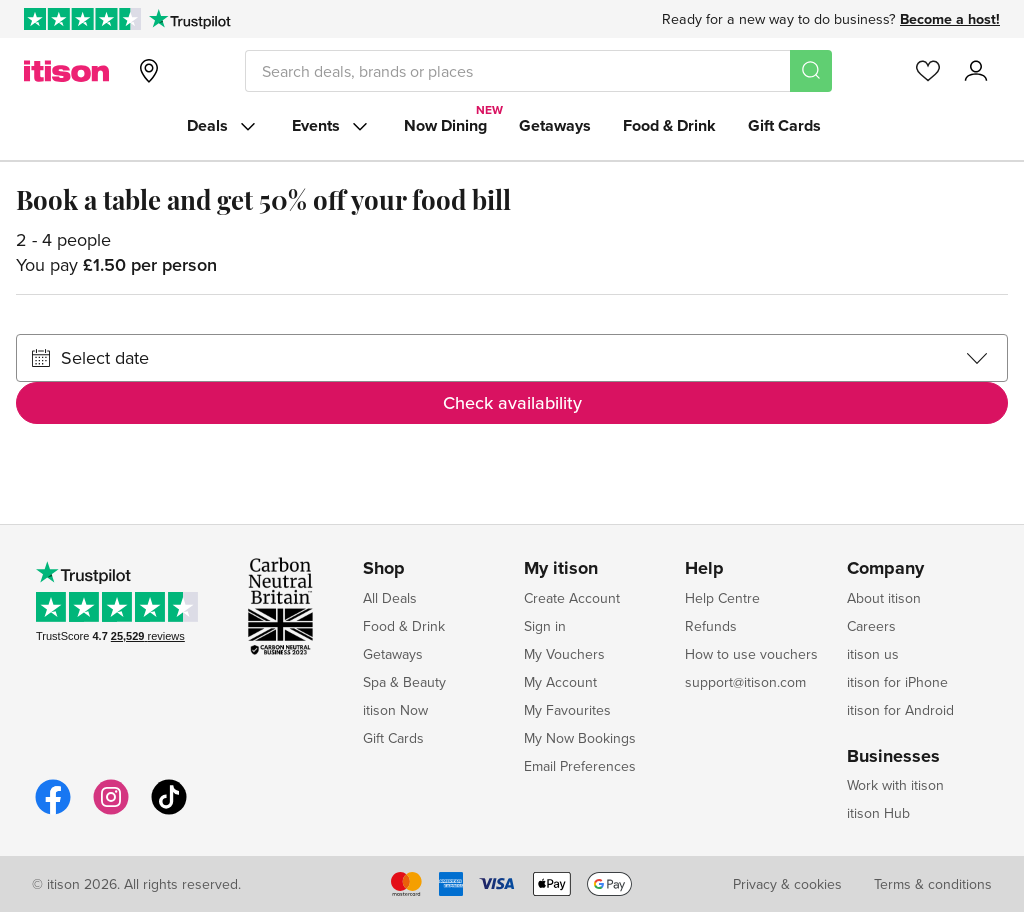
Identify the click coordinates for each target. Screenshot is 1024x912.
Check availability (512, 402)
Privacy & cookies (787, 884)
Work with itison (895, 785)
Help (704, 569)
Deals (223, 126)
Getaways (555, 125)
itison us (873, 654)
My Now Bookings (580, 738)
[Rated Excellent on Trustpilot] (82, 19)
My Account (560, 682)
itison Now (395, 710)
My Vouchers (564, 654)
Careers (871, 626)
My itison (561, 569)
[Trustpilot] (189, 19)
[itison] (66, 71)
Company (885, 569)
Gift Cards (784, 125)
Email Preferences (580, 766)
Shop (384, 569)
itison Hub (878, 813)
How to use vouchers (751, 654)
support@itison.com (745, 682)
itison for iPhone (897, 682)
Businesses (893, 757)
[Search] (811, 71)
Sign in (545, 626)
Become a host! (950, 19)
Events (332, 126)
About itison (884, 598)
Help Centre (722, 598)
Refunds (711, 626)
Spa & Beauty (404, 682)
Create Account (572, 598)
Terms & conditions (933, 884)
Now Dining (445, 125)
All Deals (390, 598)
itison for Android (900, 710)
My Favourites (567, 710)
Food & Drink (669, 125)
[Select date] (512, 358)
